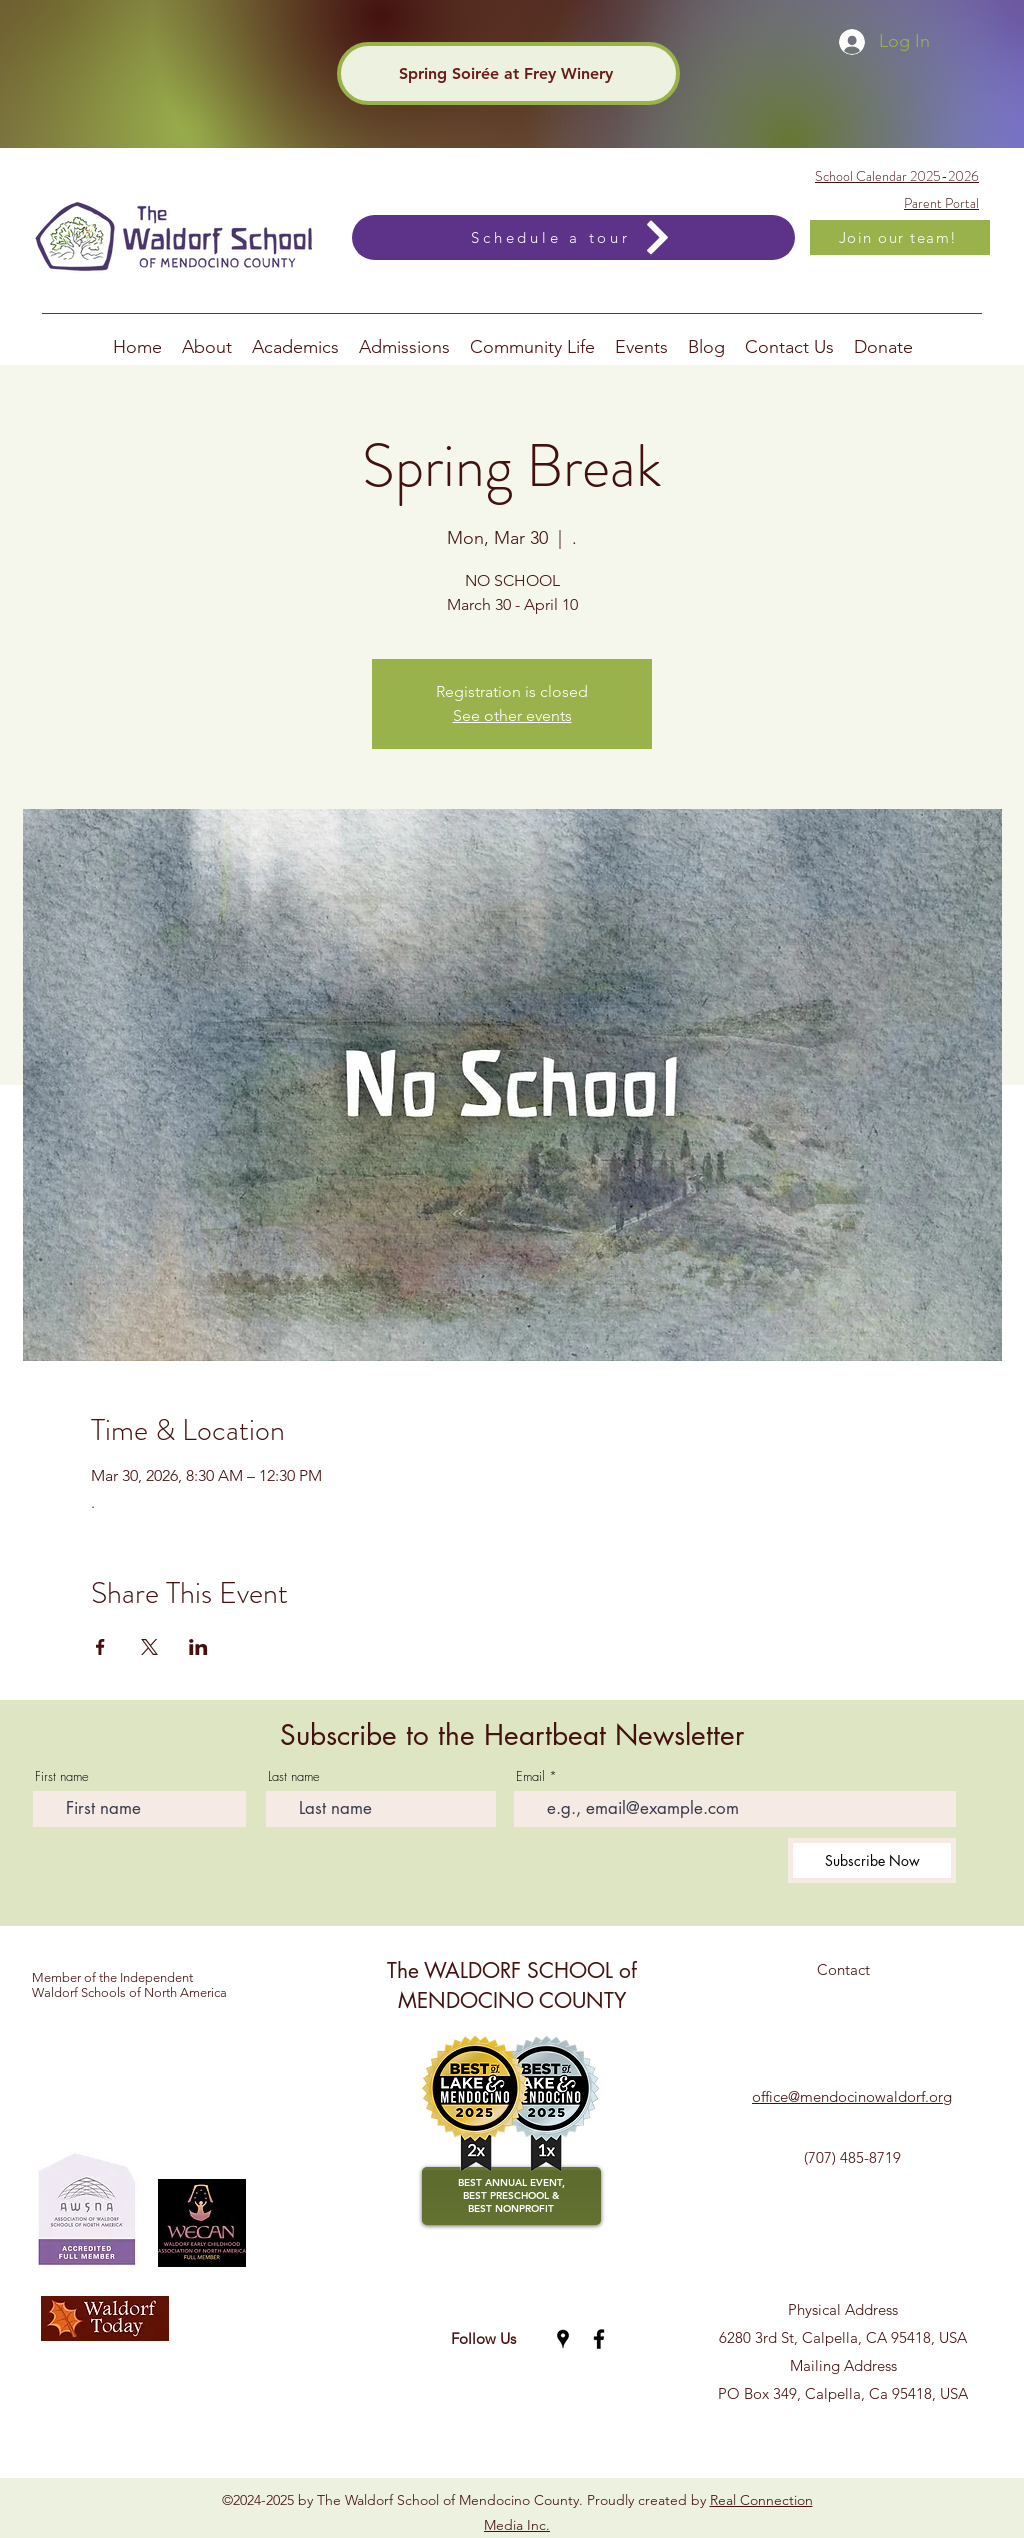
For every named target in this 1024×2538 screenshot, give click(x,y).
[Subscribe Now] (872, 1860)
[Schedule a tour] (573, 237)
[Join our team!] (900, 237)
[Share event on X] (149, 1647)
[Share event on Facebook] (100, 1647)
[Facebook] (599, 2339)
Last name (294, 1776)
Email (530, 1776)
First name (62, 1776)
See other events (512, 715)
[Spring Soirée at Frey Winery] (508, 73)
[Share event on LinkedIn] (198, 1647)
